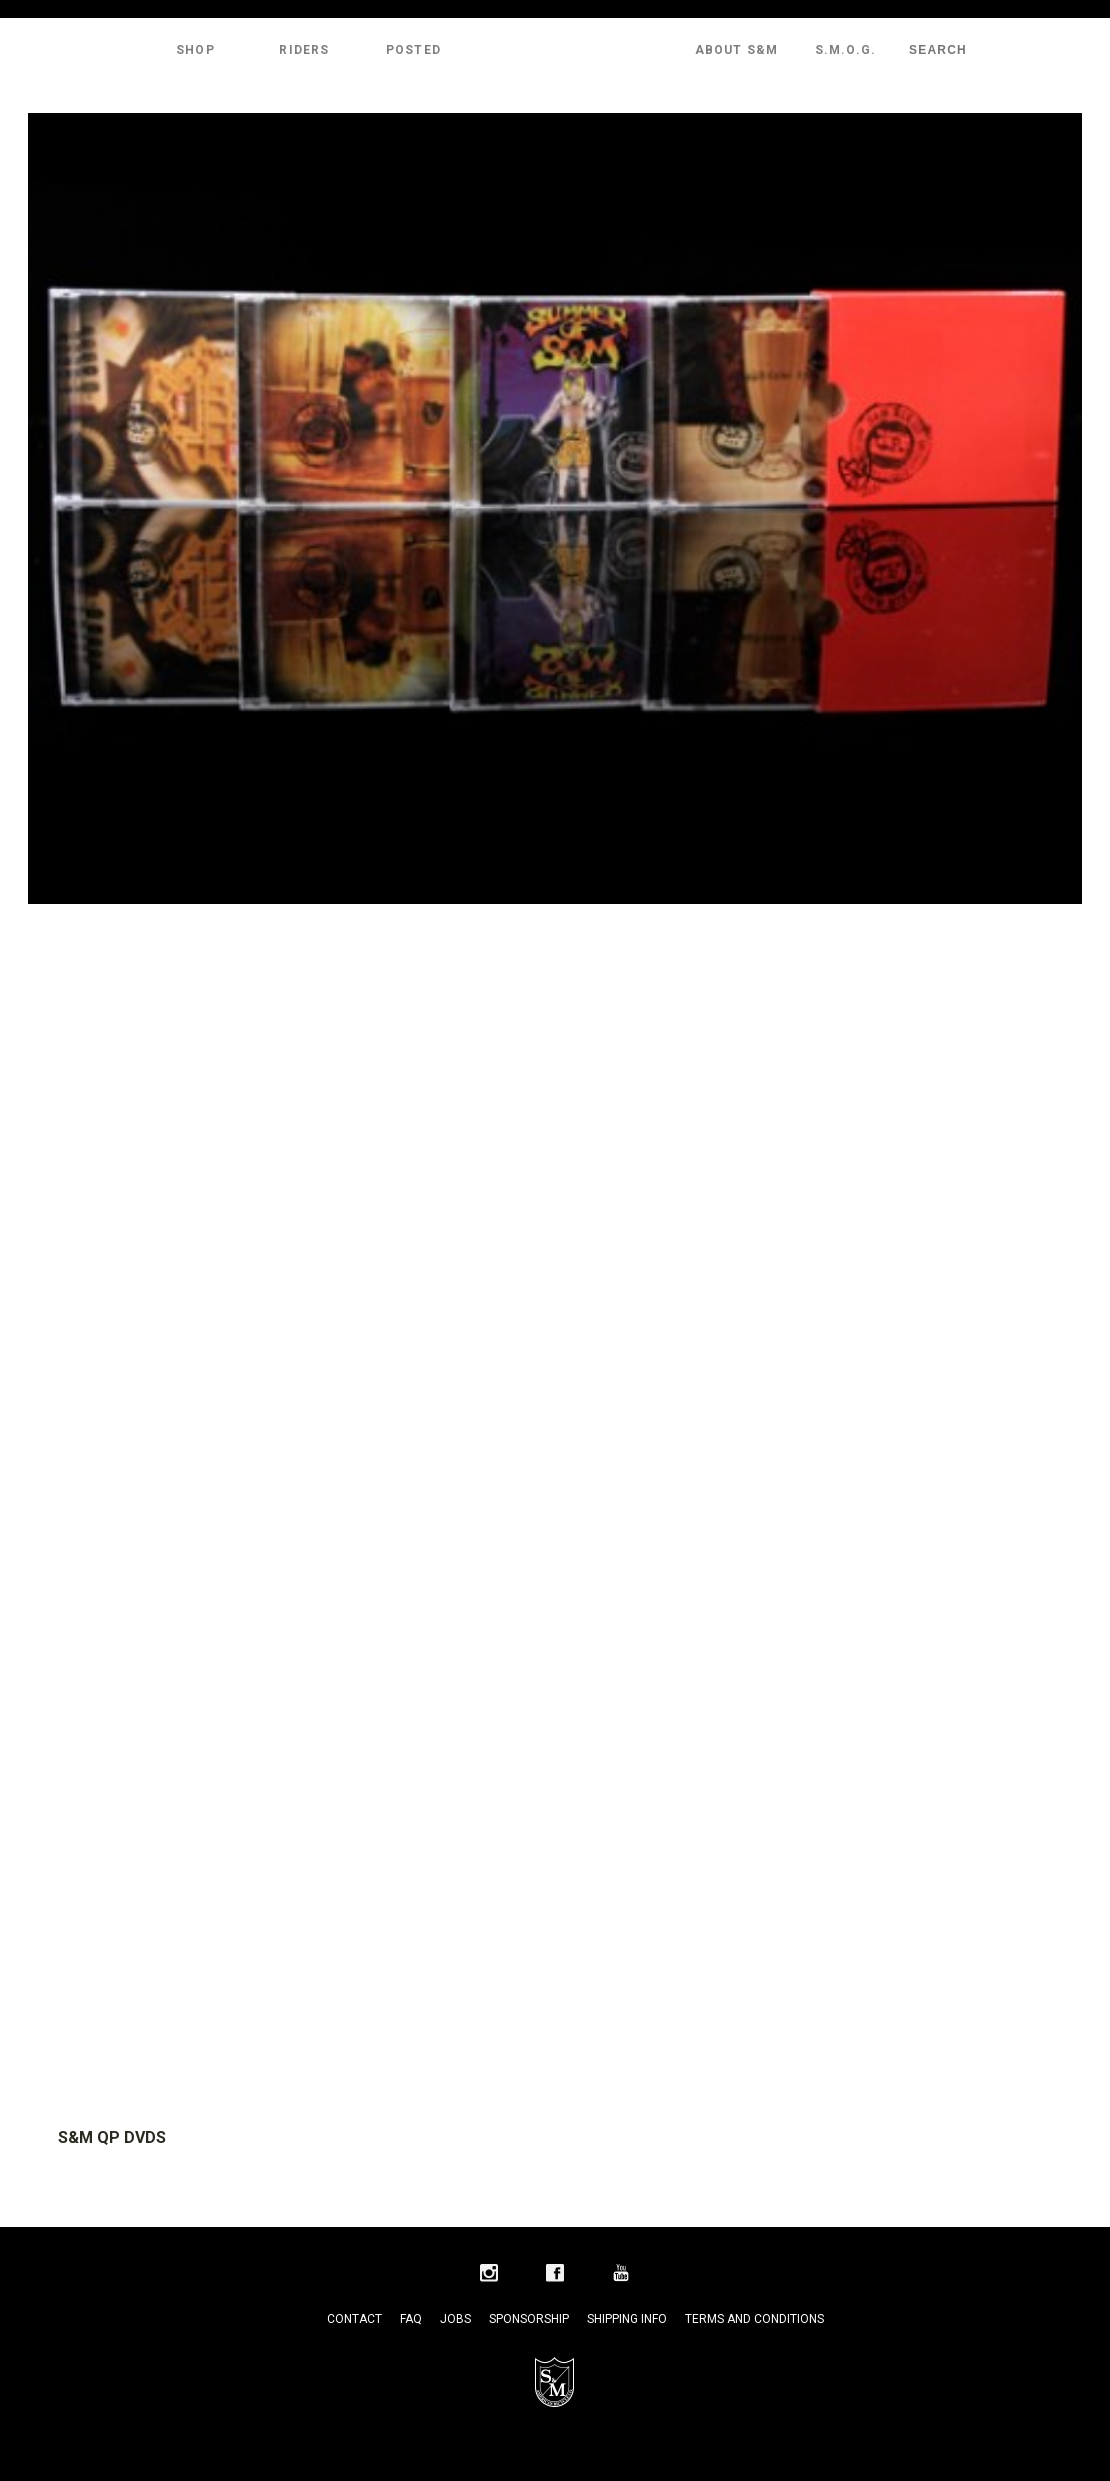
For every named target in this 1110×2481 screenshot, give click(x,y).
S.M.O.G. (846, 50)
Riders (304, 50)
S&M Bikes (555, 50)
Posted (413, 50)
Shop (195, 50)
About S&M (737, 50)
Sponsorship (529, 2319)
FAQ (411, 2319)
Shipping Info (627, 2319)
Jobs (455, 2319)
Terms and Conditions (754, 2319)
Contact (354, 2319)
